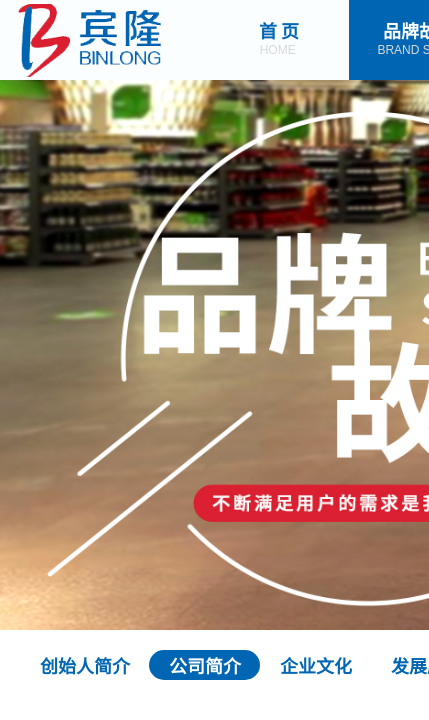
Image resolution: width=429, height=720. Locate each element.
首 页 (279, 30)
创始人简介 (85, 665)
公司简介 (205, 665)
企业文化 (316, 665)
